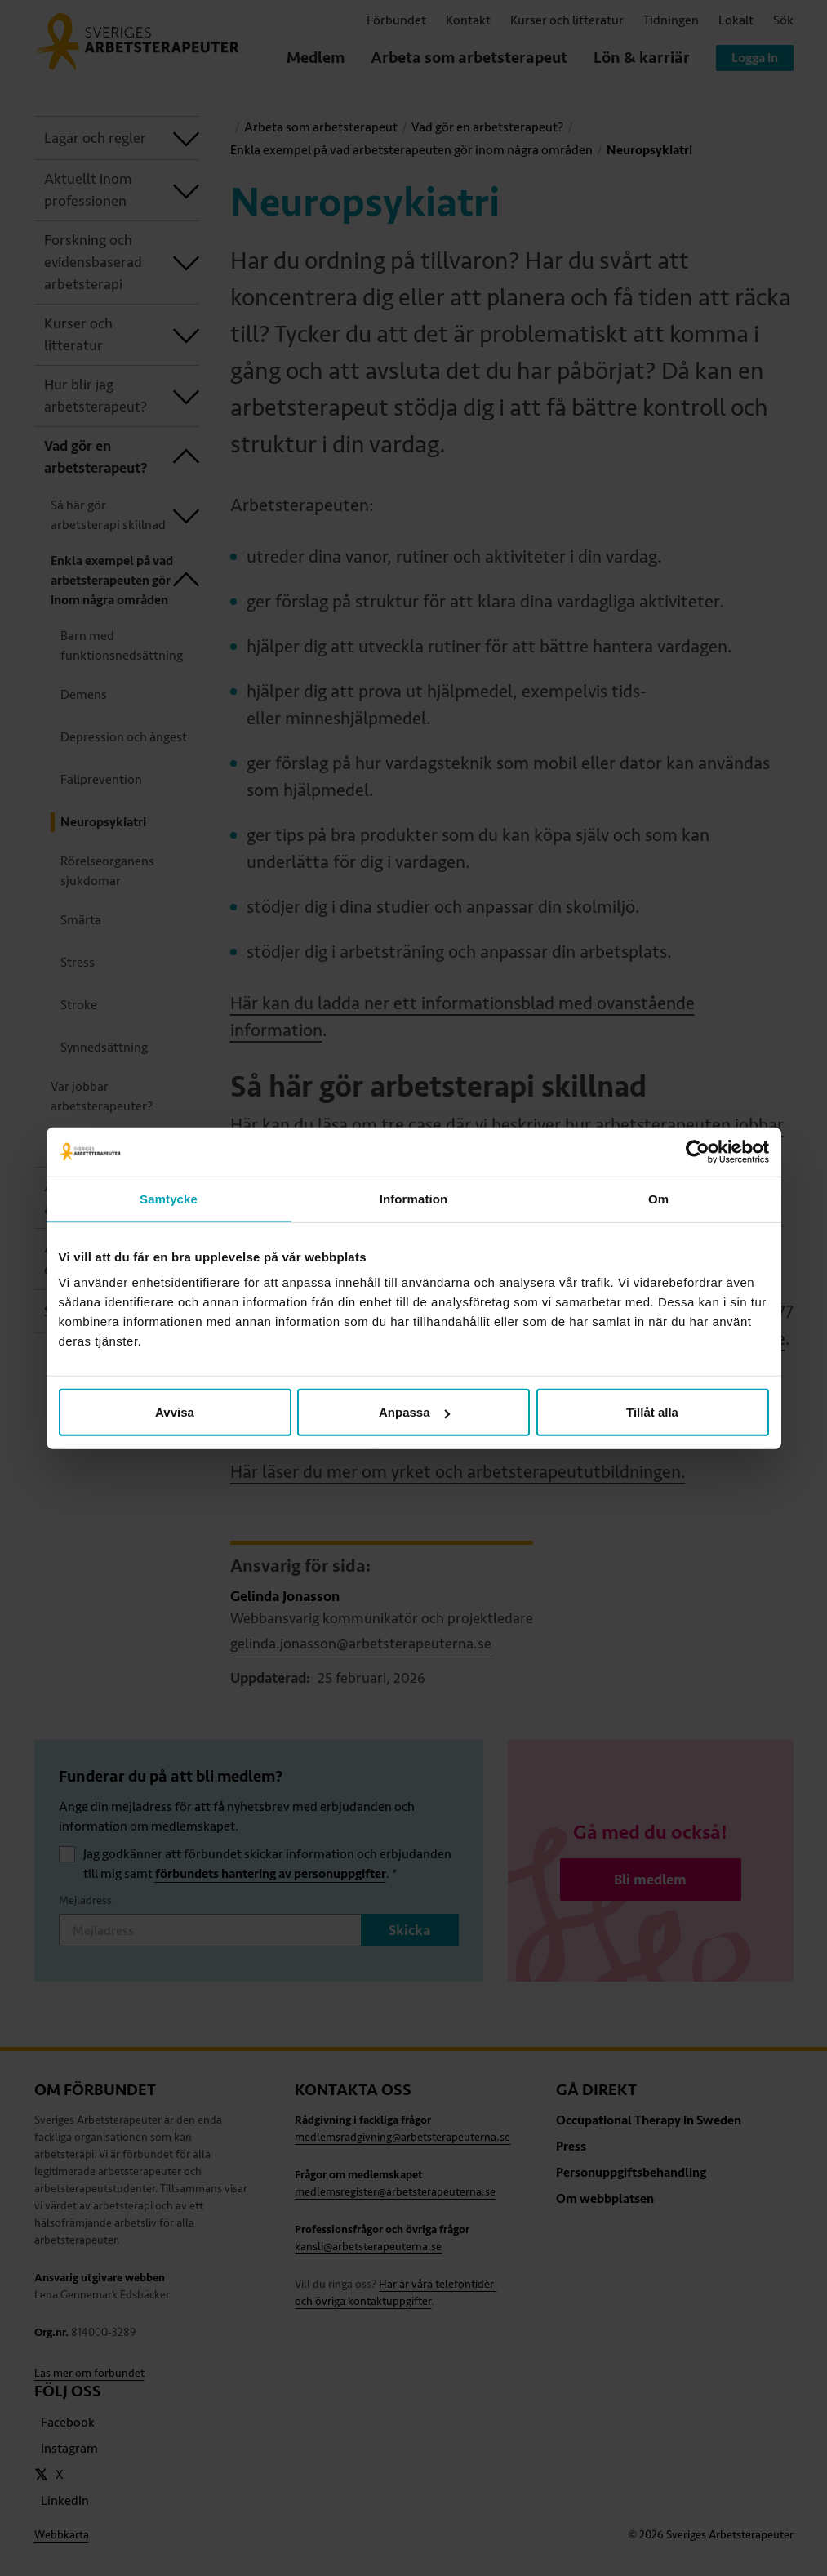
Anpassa (414, 1412)
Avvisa (174, 1412)
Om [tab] (658, 1198)
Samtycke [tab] (169, 1198)
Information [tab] (414, 1198)
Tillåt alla (652, 1412)
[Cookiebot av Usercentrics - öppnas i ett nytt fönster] (697, 1151)
